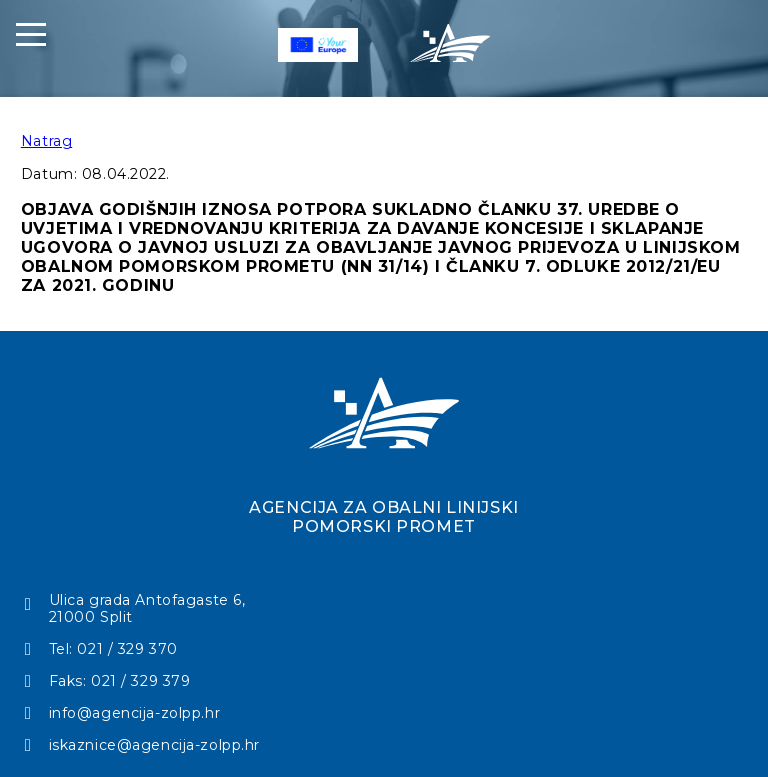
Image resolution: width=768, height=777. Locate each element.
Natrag (46, 141)
